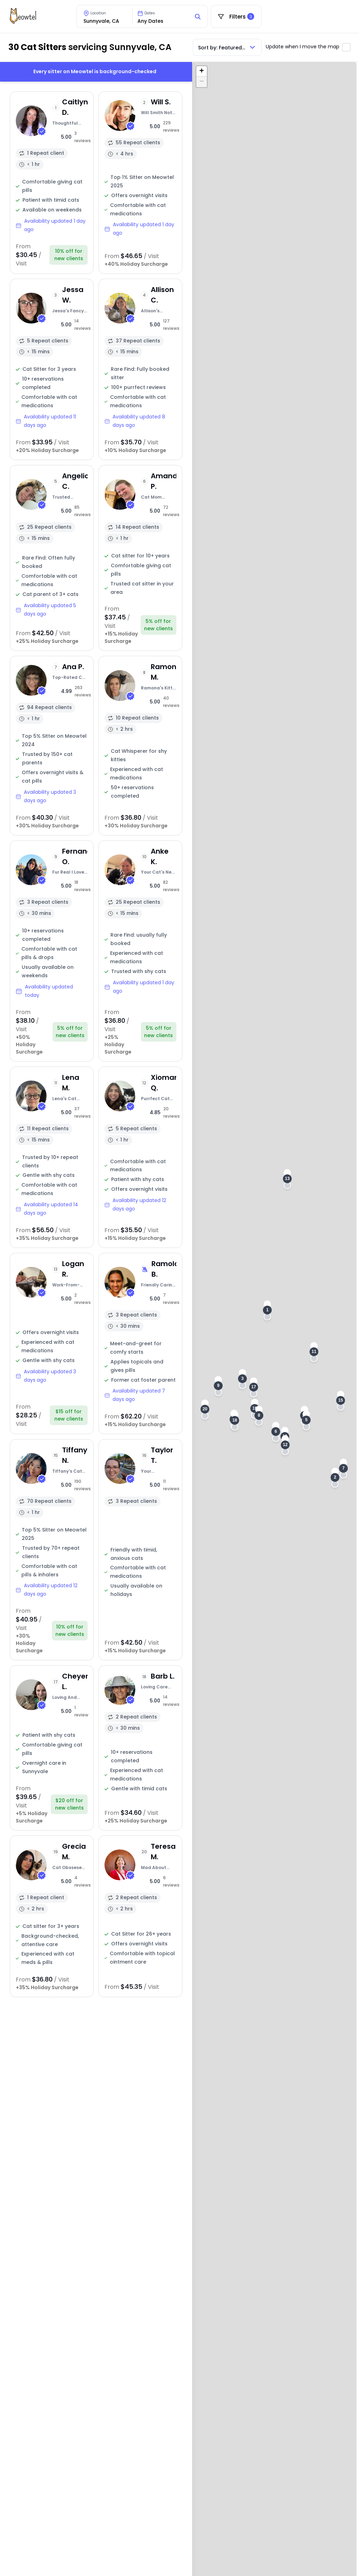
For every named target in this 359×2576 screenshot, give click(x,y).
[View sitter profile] (52, 182)
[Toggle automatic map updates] (346, 47)
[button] (267, 1310)
